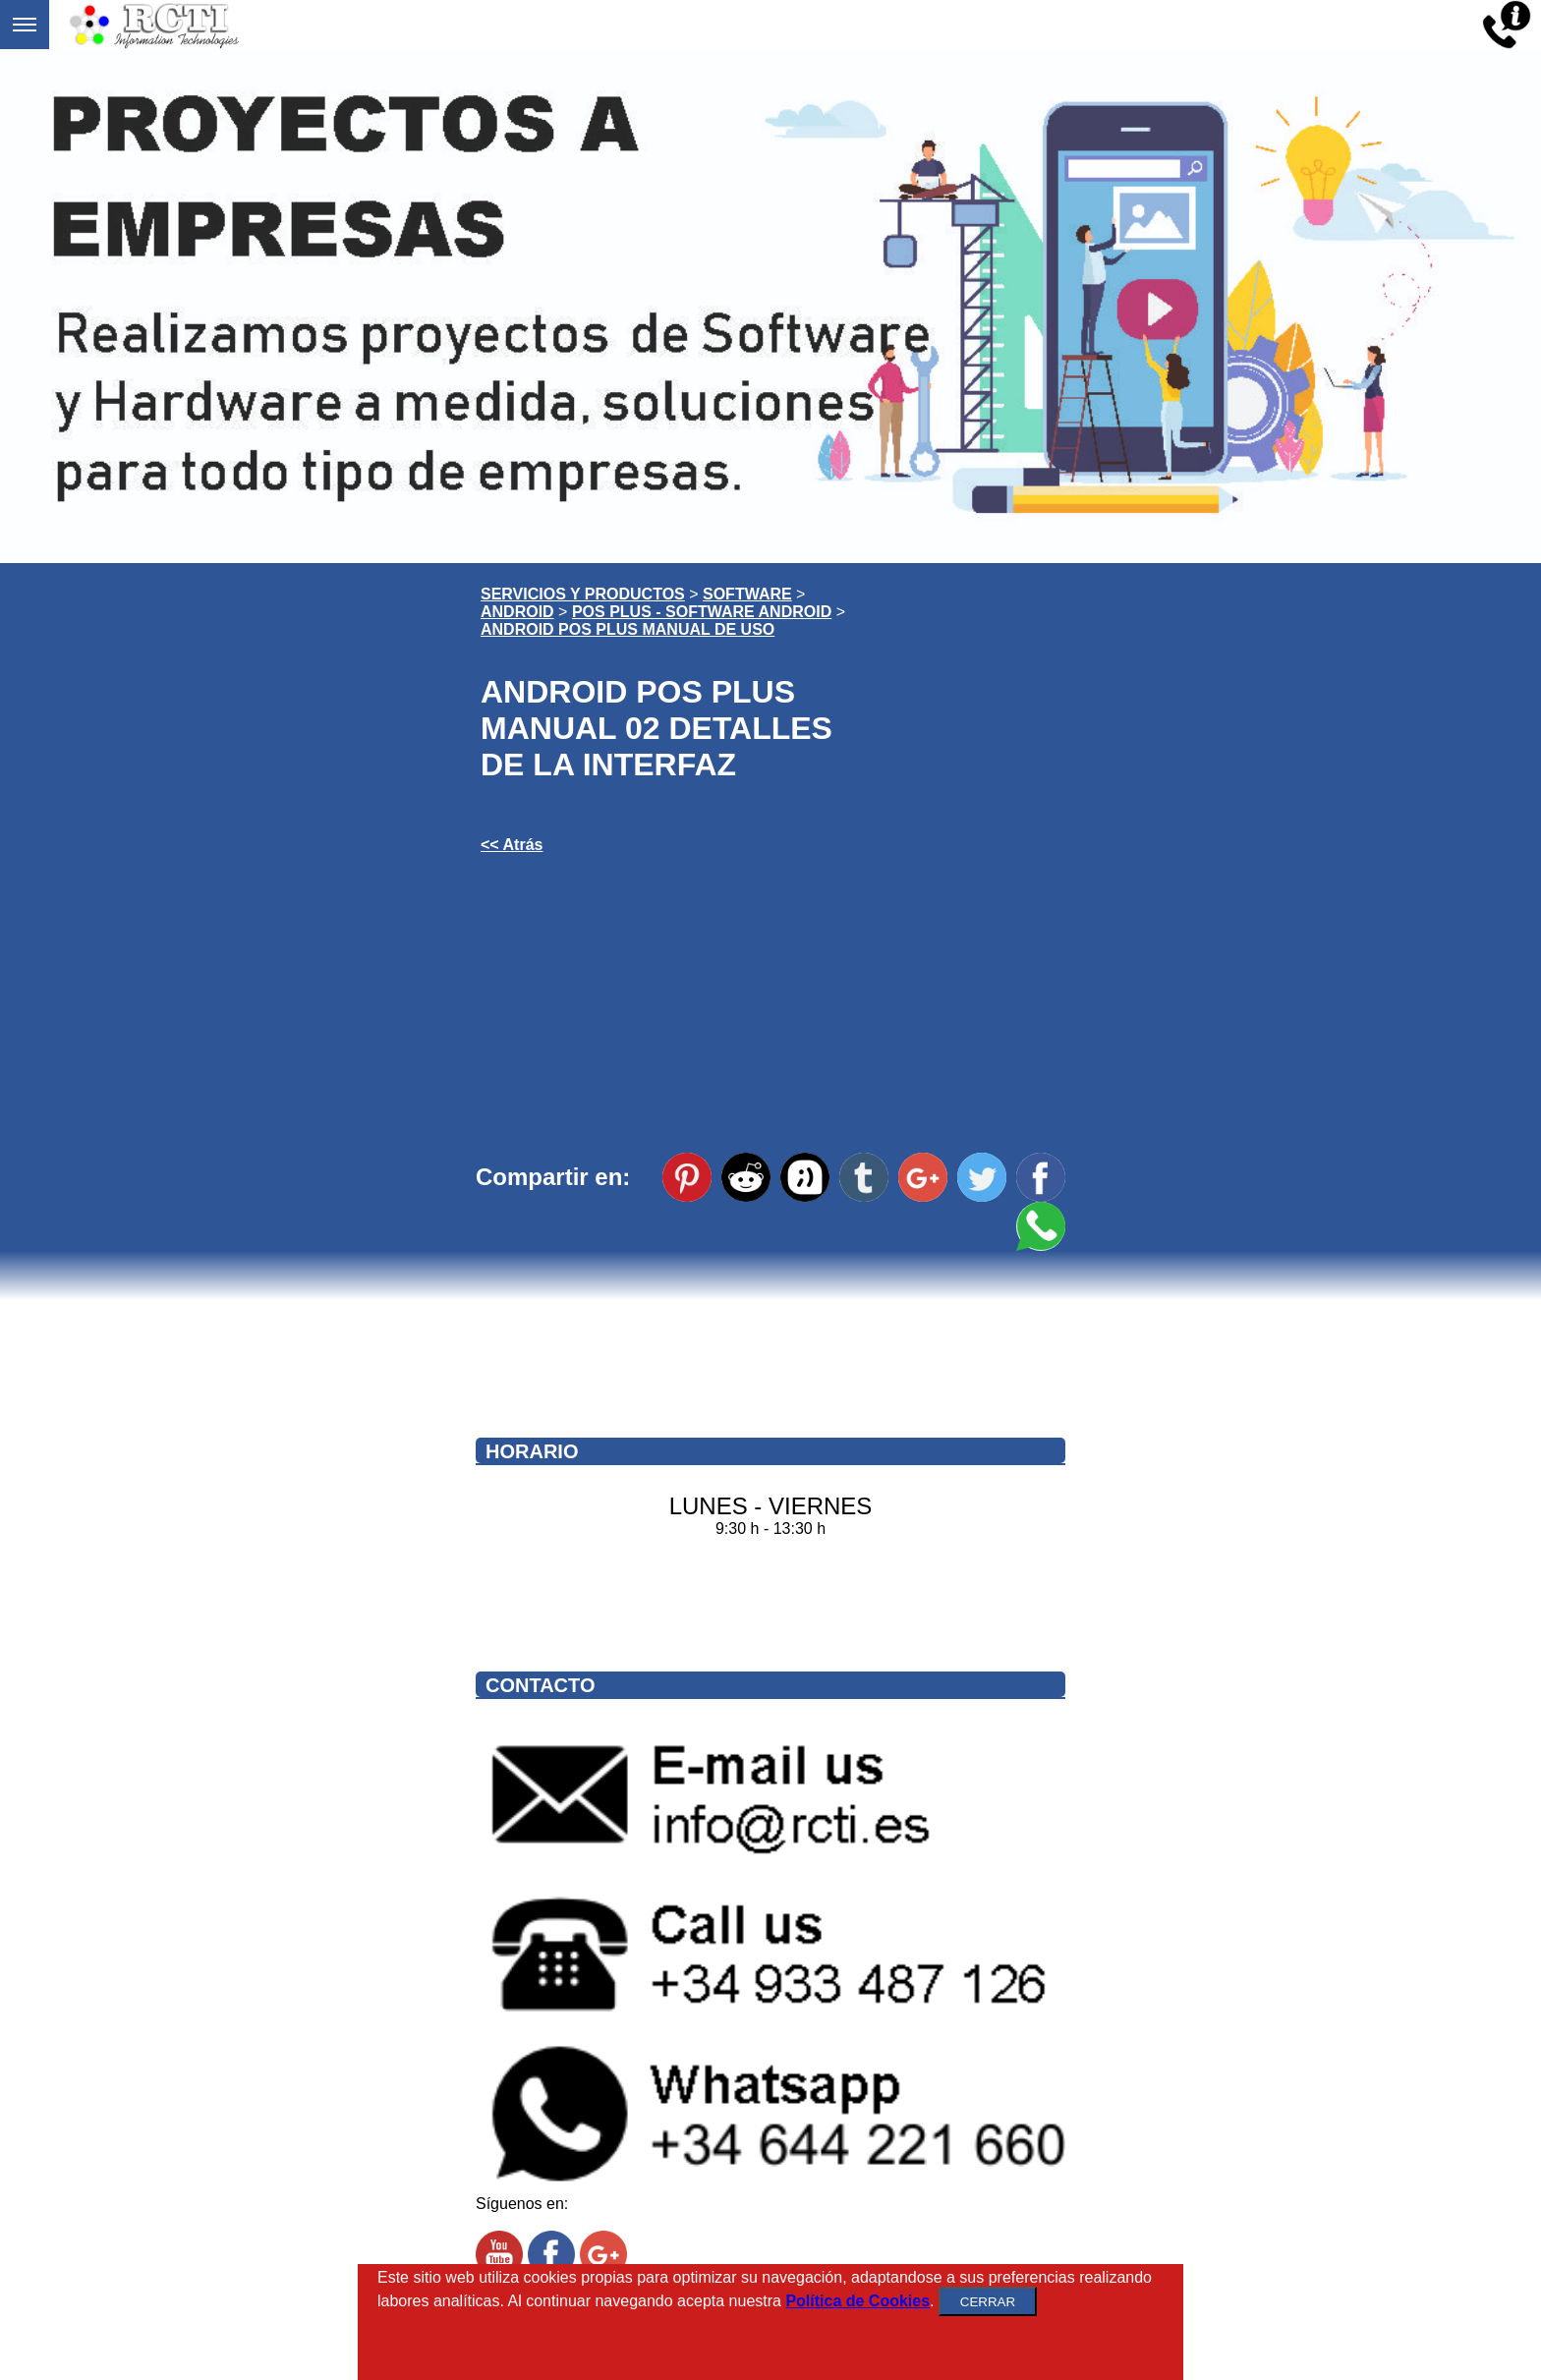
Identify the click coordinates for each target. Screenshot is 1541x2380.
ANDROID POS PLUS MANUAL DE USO (627, 629)
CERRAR (987, 2302)
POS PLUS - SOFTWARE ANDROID (701, 611)
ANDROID (517, 611)
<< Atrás (511, 844)
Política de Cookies (857, 2301)
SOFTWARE (747, 594)
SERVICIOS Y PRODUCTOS (583, 594)
